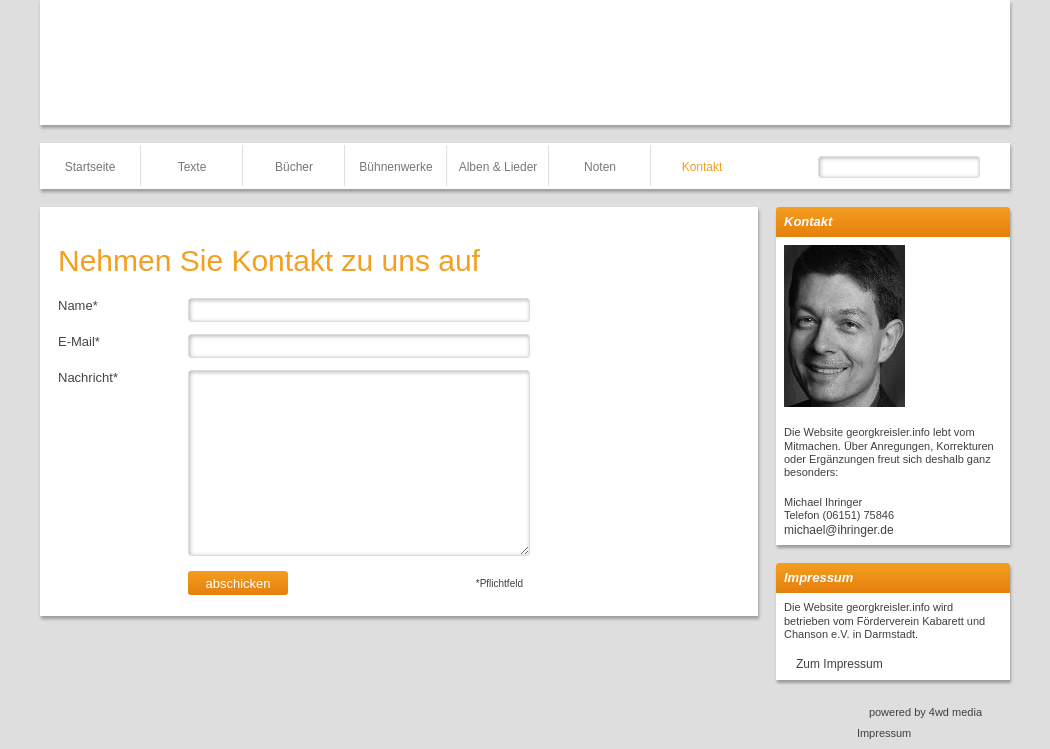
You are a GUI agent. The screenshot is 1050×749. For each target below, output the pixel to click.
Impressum (884, 733)
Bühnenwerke (395, 167)
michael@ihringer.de (839, 530)
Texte (192, 167)
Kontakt (702, 167)
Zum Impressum (839, 664)
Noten (600, 167)
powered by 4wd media (925, 712)
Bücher (294, 167)
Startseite (90, 167)
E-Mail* (79, 341)
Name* (78, 305)
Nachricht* (88, 377)
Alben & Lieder (498, 167)
